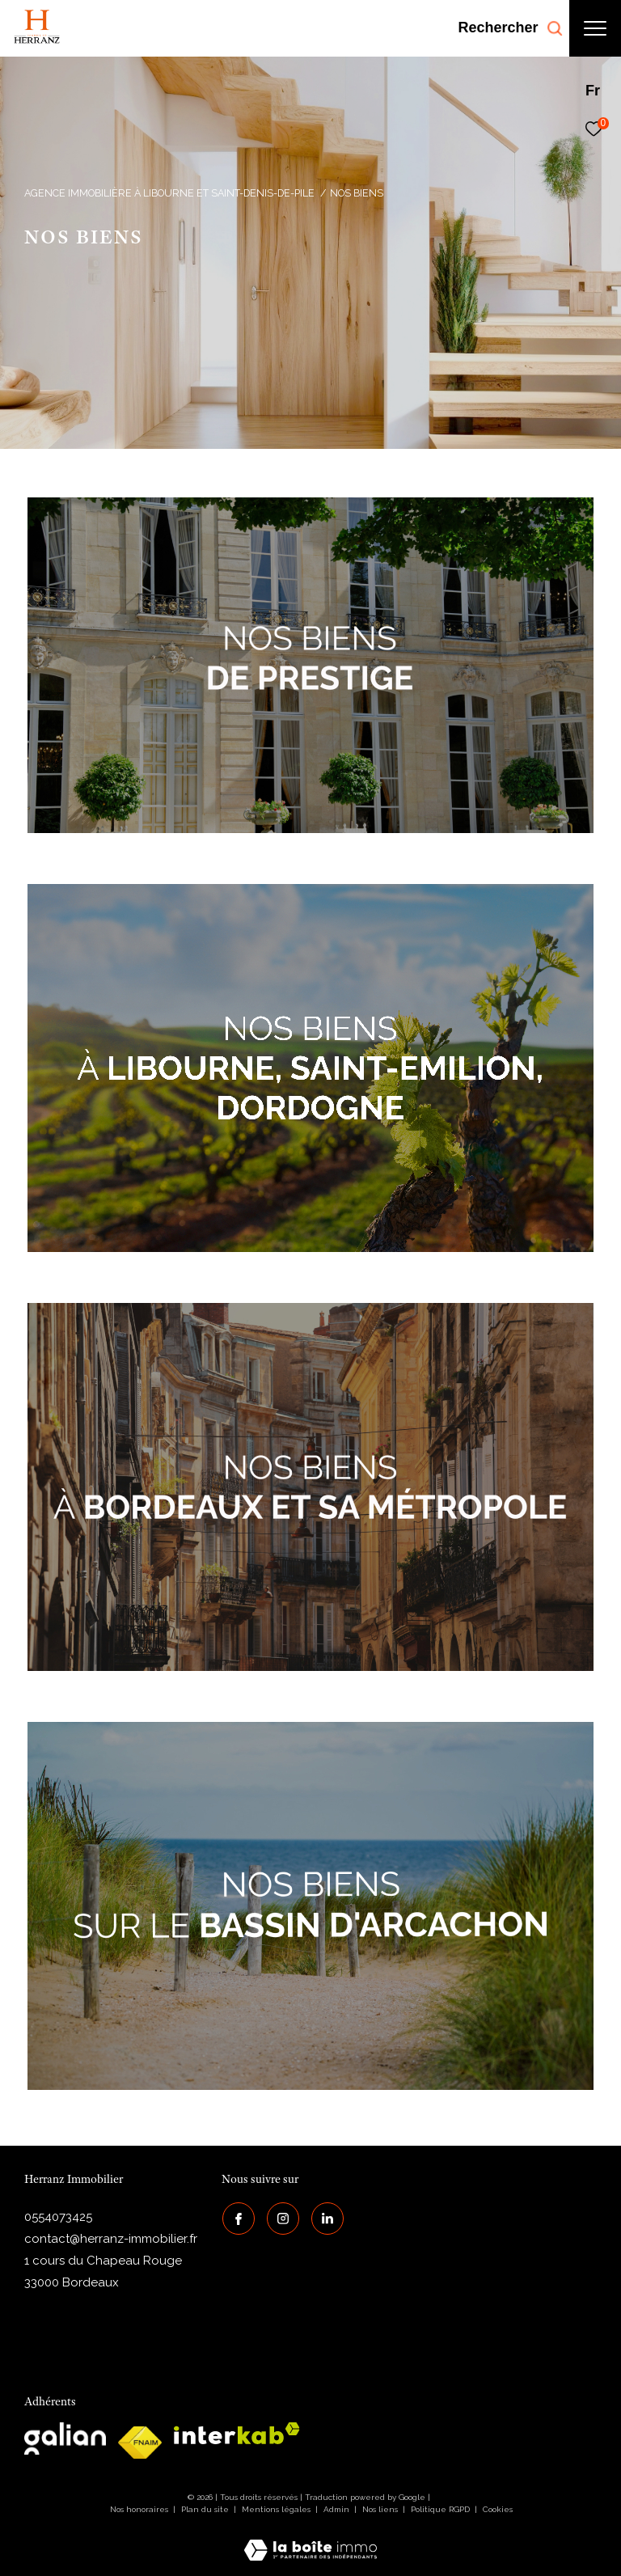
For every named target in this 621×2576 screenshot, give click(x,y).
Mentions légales (277, 2509)
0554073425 (58, 2217)
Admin (337, 2509)
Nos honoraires (139, 2509)
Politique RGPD (440, 2509)
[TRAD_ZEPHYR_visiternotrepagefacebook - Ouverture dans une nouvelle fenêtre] (238, 2218)
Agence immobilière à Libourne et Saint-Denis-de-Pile (169, 193)
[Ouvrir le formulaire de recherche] (510, 28)
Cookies (498, 2509)
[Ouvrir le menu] (595, 28)
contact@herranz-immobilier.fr (110, 2238)
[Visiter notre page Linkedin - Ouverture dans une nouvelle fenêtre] (326, 2218)
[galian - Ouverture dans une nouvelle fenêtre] (65, 2438)
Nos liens (381, 2509)
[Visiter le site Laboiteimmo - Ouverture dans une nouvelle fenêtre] (310, 2539)
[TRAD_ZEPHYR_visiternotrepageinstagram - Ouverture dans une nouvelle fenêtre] (282, 2218)
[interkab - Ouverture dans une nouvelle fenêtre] (237, 2433)
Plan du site (206, 2509)
